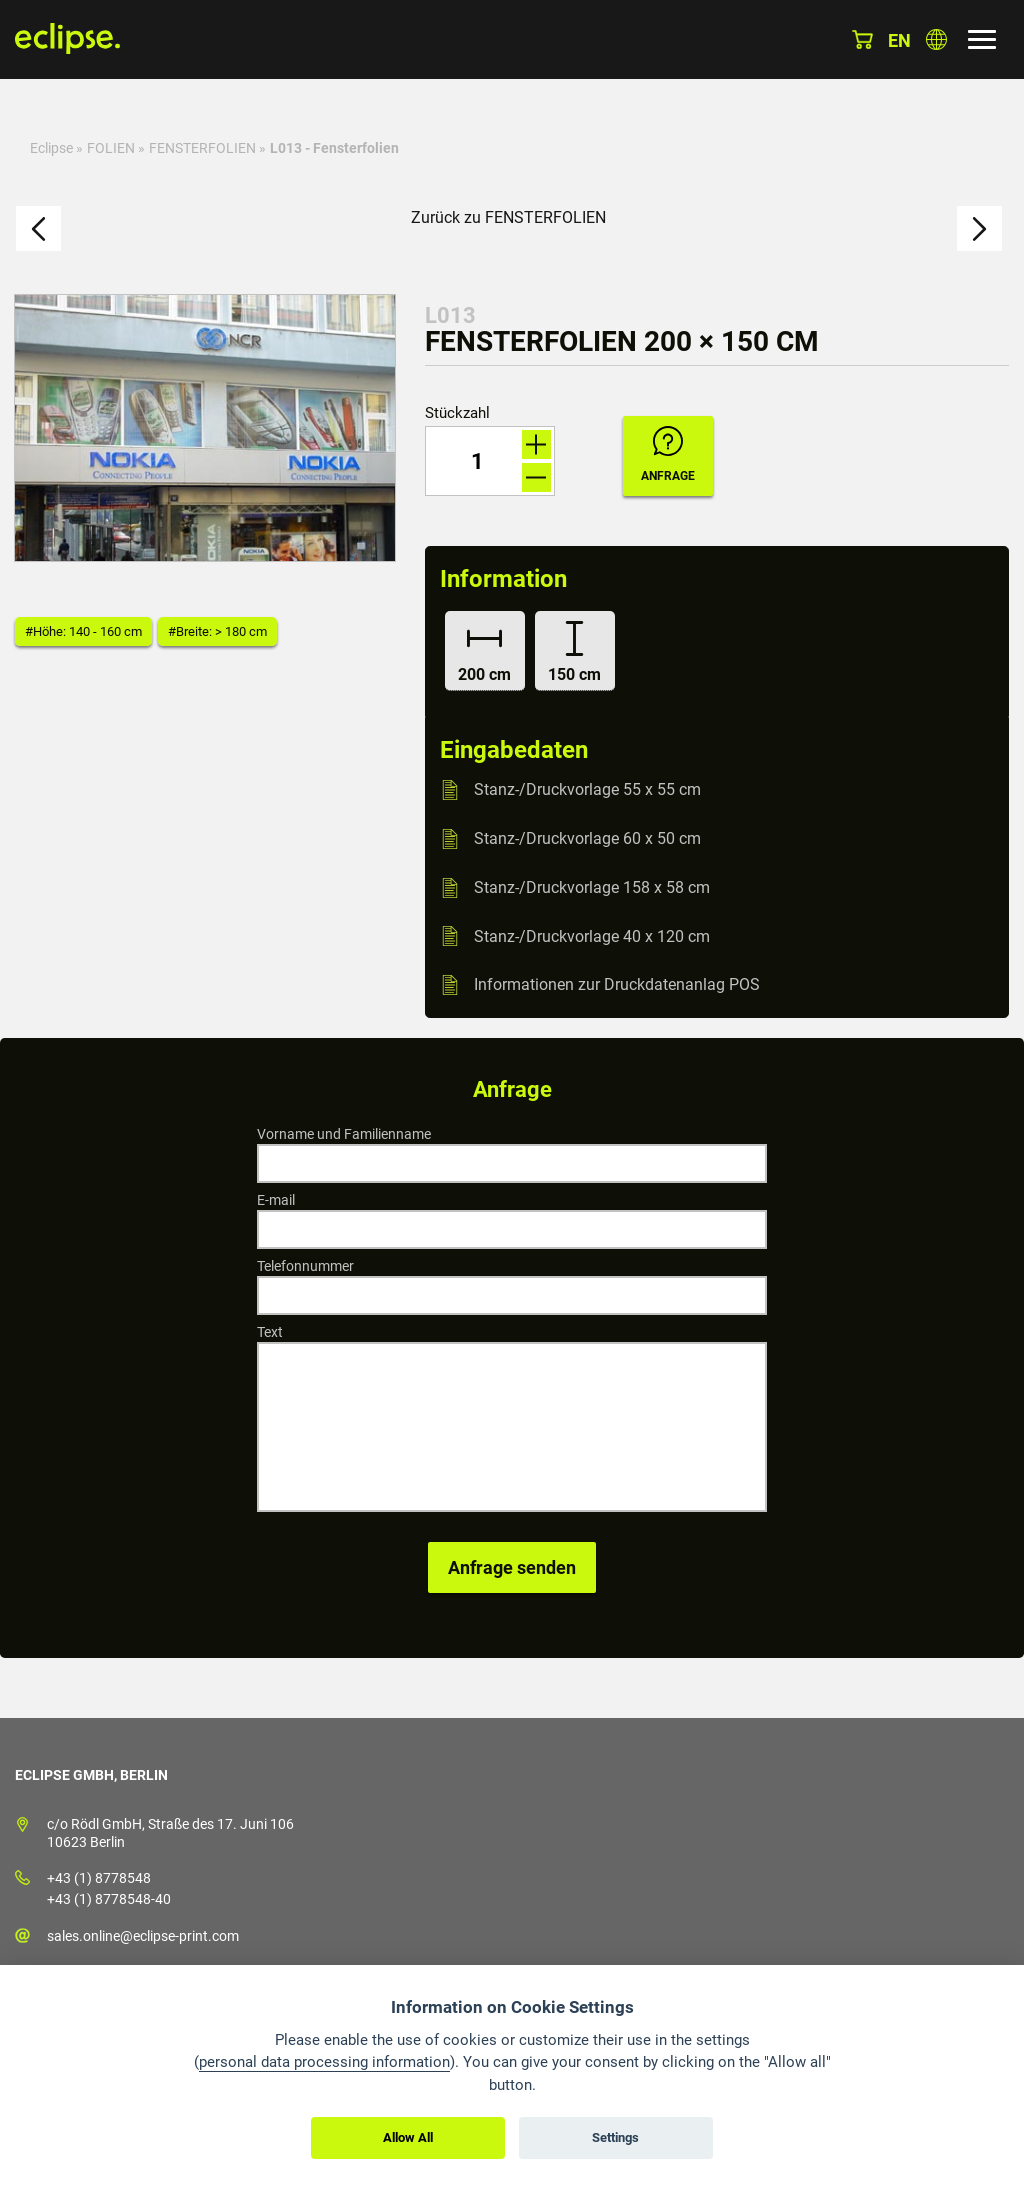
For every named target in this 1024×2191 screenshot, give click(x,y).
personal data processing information (324, 2062)
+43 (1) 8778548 (99, 1878)
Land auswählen (936, 39)
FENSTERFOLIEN (202, 148)
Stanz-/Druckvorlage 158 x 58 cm (592, 887)
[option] (205, 428)
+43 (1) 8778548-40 (109, 1899)
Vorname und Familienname (344, 1134)
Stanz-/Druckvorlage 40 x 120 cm (592, 935)
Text (270, 1332)
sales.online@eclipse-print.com (143, 1936)
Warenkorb (862, 39)
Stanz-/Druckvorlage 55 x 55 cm (587, 789)
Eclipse (51, 148)
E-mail (276, 1200)
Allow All (408, 2137)
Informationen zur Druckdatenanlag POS (617, 984)
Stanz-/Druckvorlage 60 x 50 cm (587, 838)
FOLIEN (111, 148)
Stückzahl (457, 413)
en (899, 40)
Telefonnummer (305, 1266)
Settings (615, 2137)
